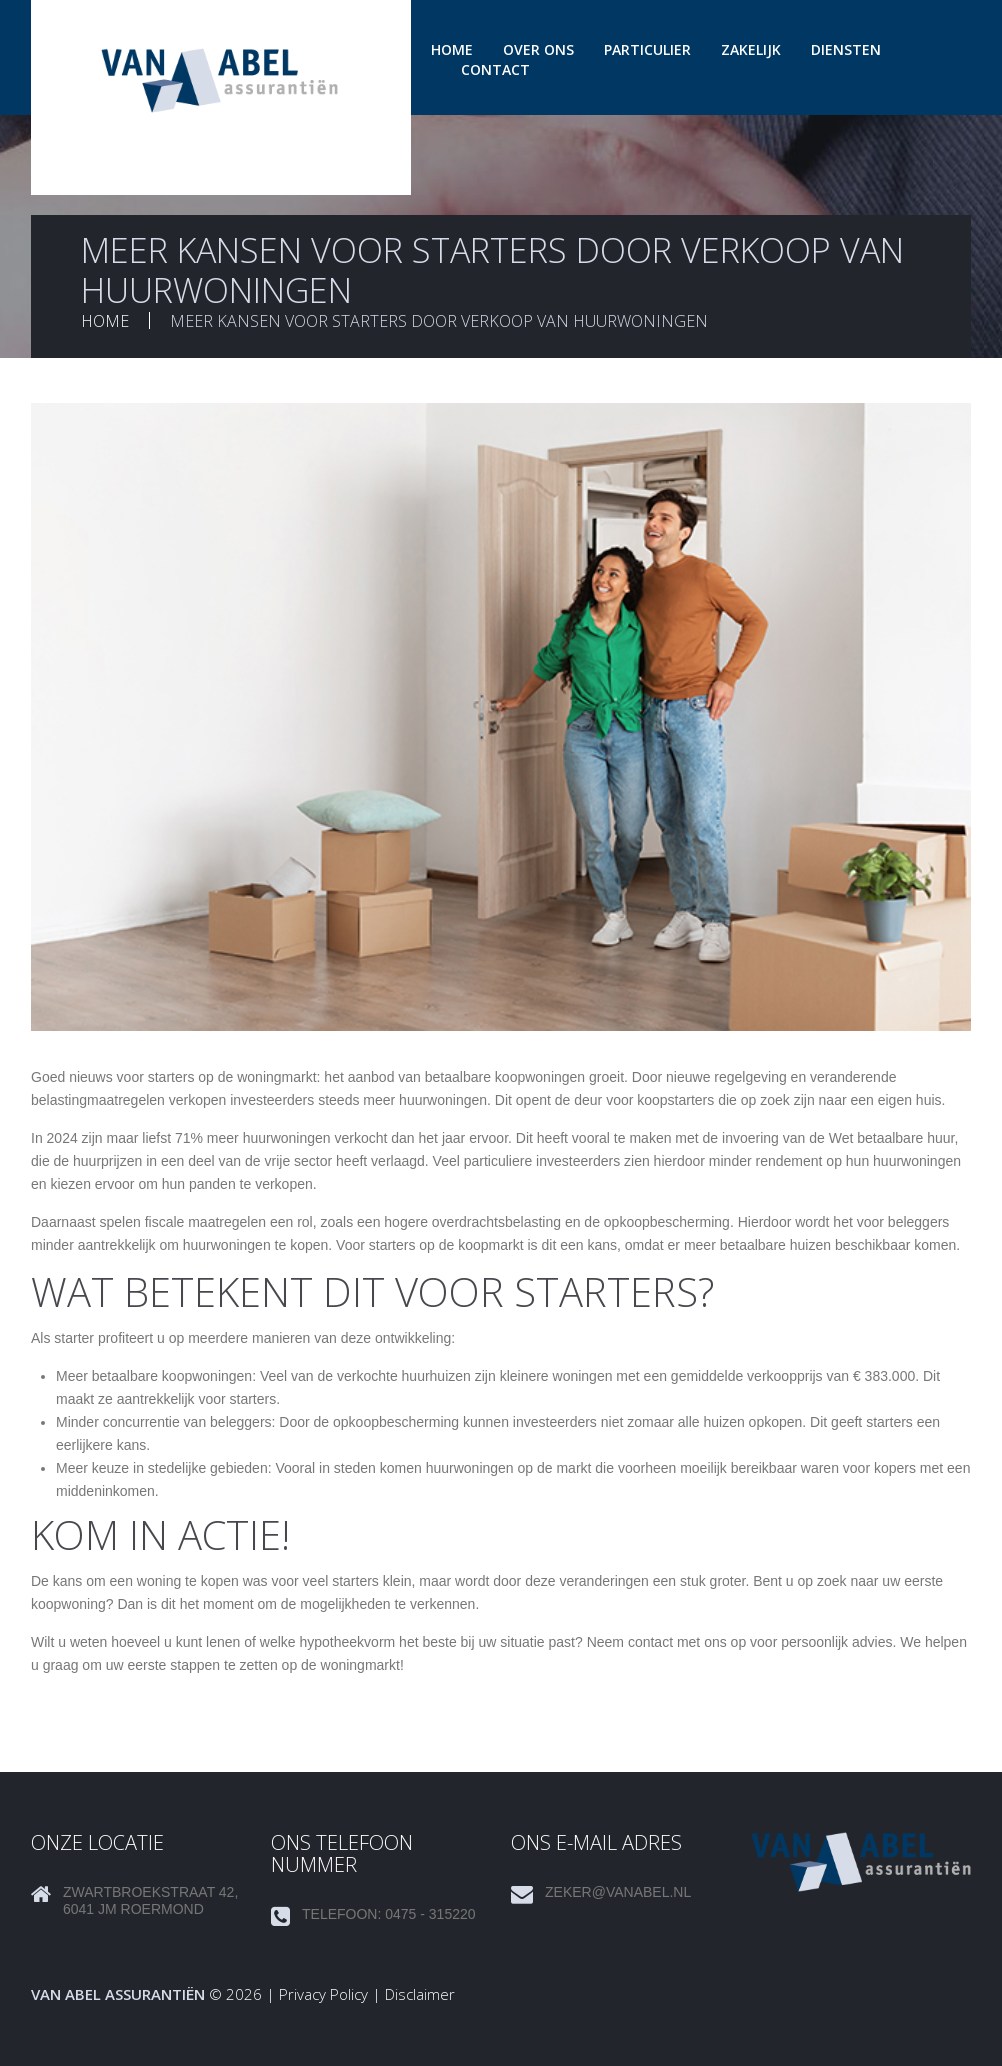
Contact (495, 69)
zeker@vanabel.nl (618, 1892)
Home (452, 49)
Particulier (647, 49)
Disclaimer (420, 1994)
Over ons (538, 49)
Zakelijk (751, 49)
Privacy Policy (323, 1994)
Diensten (846, 49)
